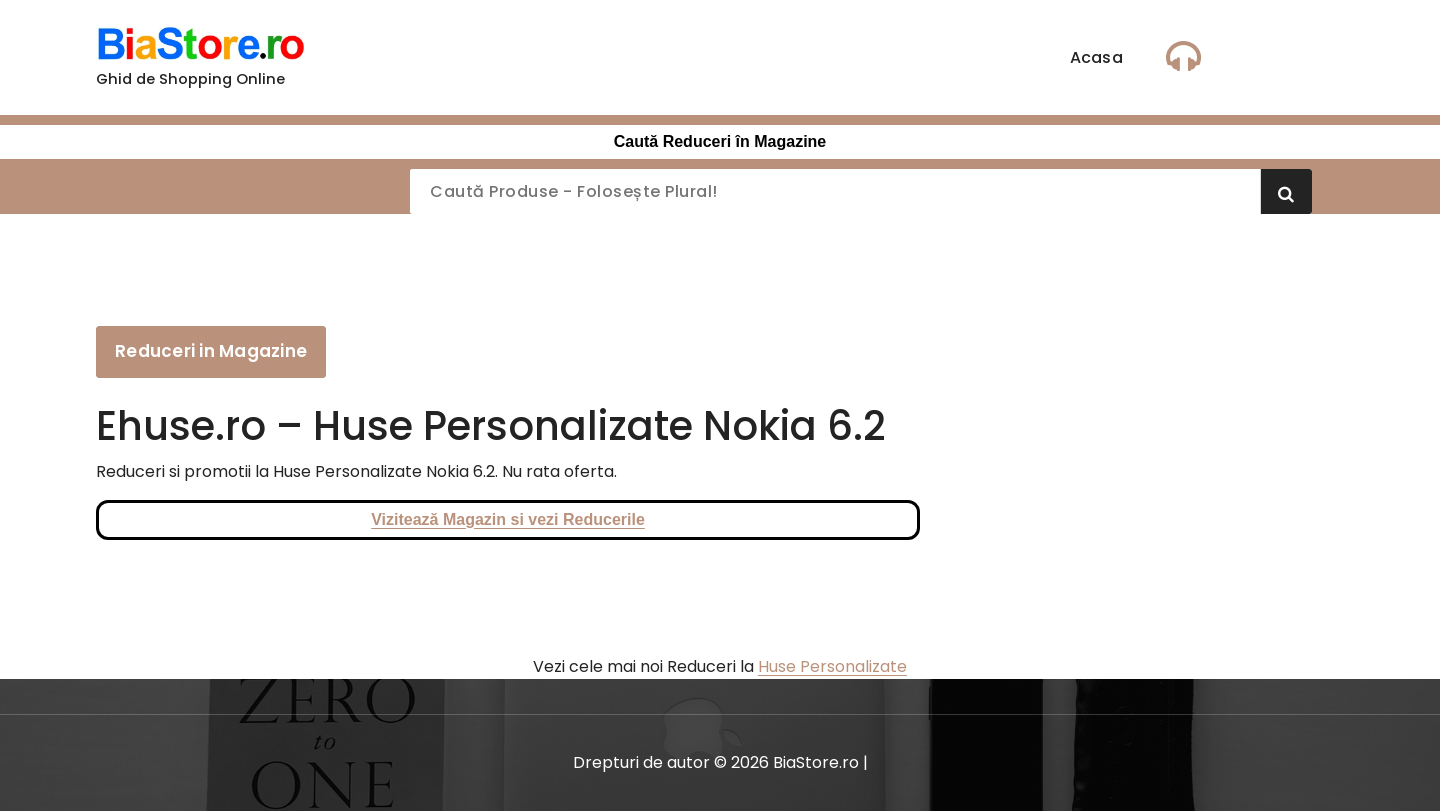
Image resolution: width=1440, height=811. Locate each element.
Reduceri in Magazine (211, 351)
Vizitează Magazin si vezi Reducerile (508, 519)
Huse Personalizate (832, 666)
